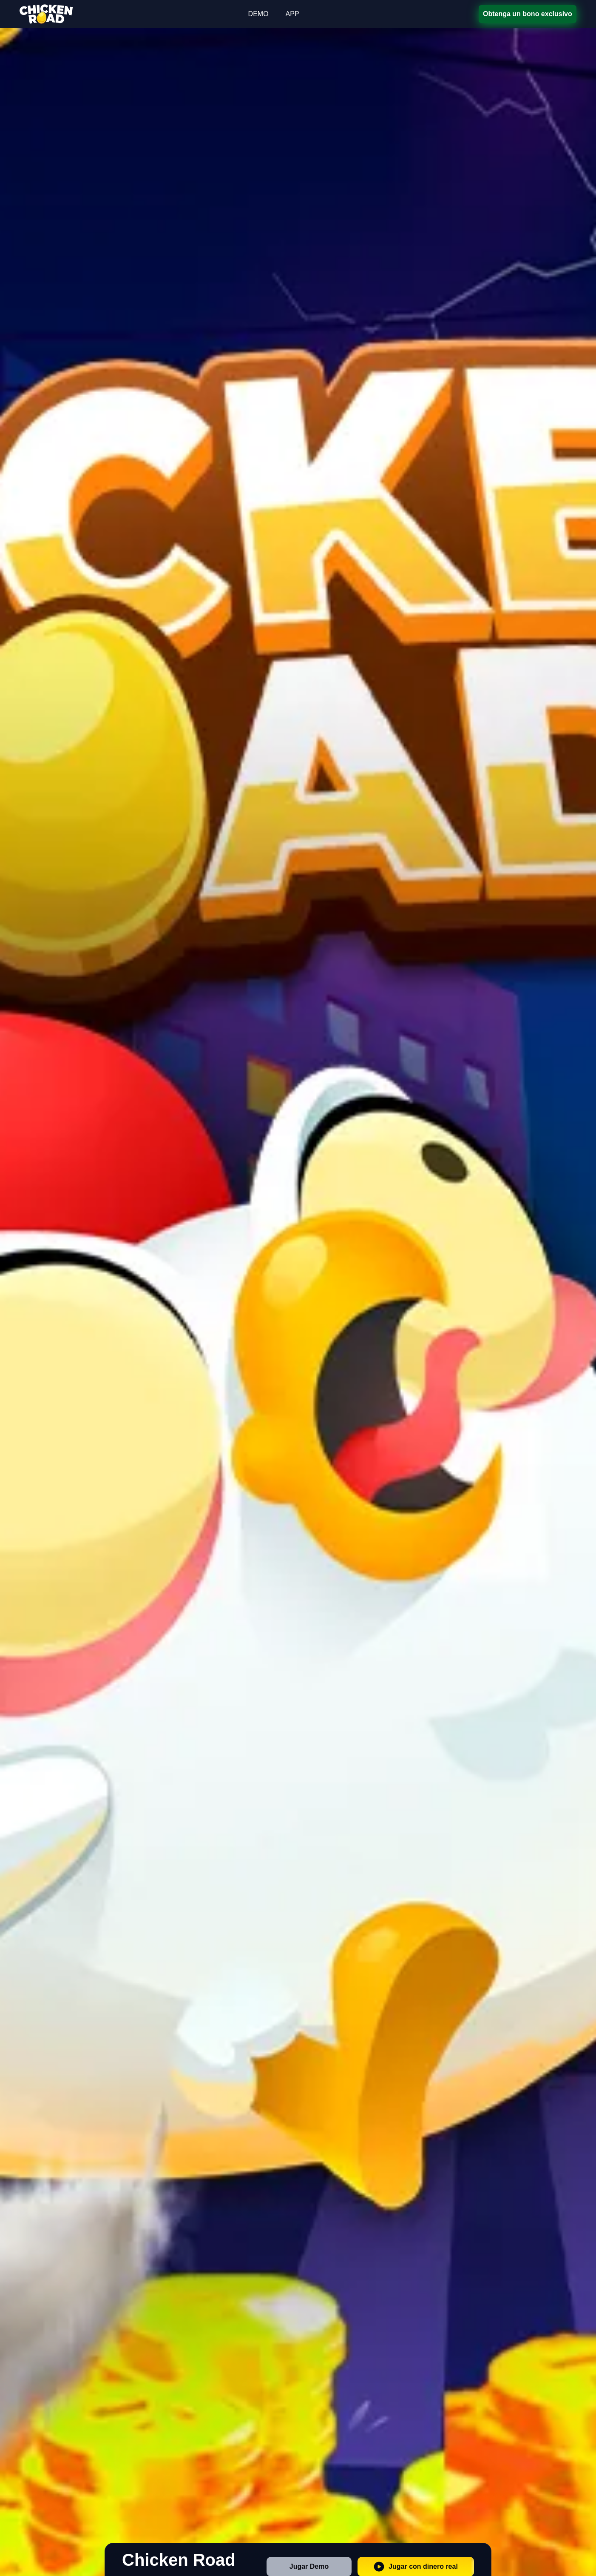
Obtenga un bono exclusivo (527, 13)
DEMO (258, 13)
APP (292, 13)
